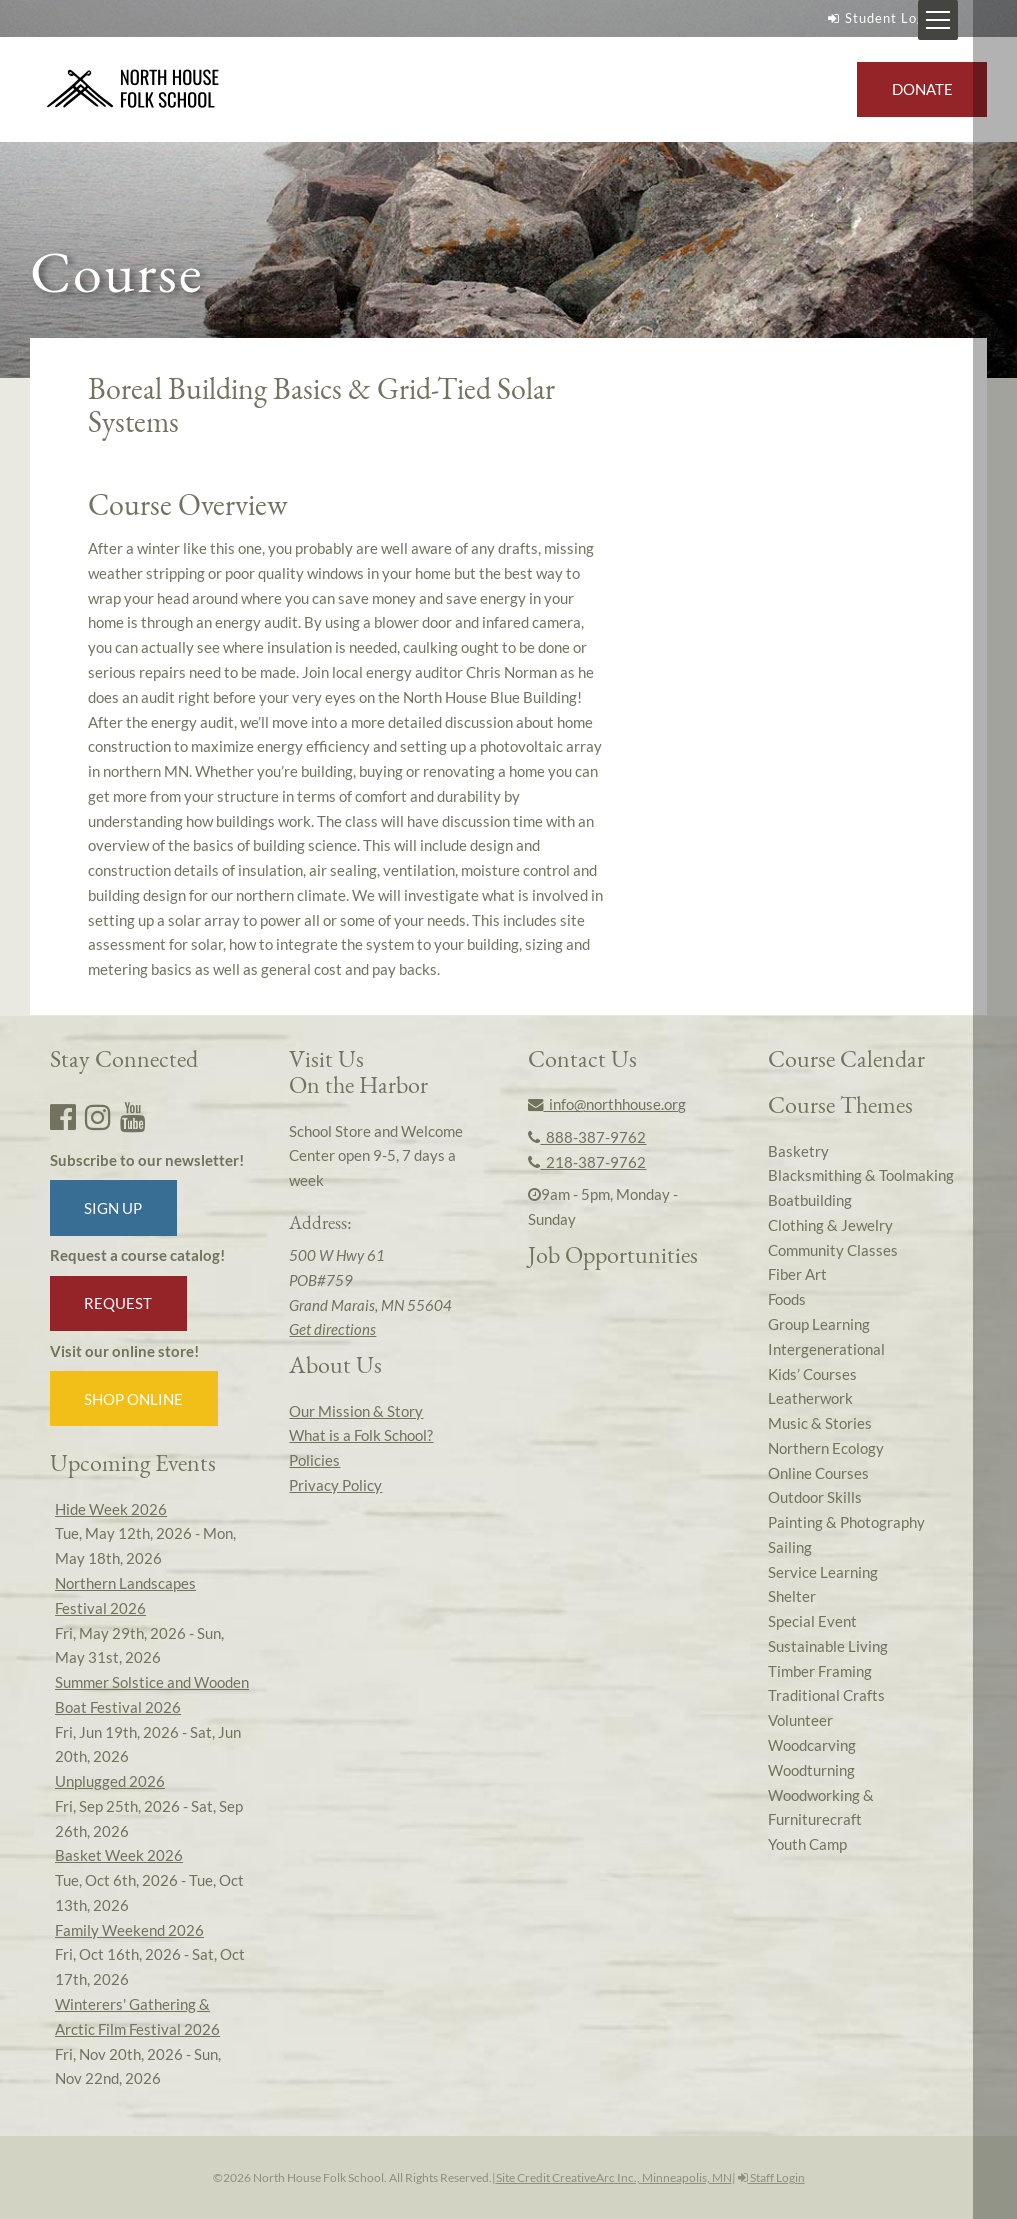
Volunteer (800, 1720)
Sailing (790, 1547)
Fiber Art (797, 1274)
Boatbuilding (810, 1200)
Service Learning (823, 1572)
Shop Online (133, 1399)
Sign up (113, 1208)
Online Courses (818, 1473)
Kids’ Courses (812, 1374)
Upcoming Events (133, 1462)
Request (118, 1303)
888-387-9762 (587, 1137)
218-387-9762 (587, 1162)
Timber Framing (820, 1671)
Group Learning (819, 1324)
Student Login (880, 18)
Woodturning (811, 1770)
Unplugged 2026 (110, 1781)
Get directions (332, 1329)
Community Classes (833, 1250)
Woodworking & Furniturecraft (821, 1807)
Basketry (798, 1151)
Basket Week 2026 (119, 1855)
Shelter (792, 1596)
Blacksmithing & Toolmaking (861, 1175)
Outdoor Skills (815, 1497)
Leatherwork (810, 1398)
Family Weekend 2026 (129, 1930)
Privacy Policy (335, 1485)
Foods (787, 1299)
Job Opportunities (613, 1254)
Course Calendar (846, 1058)
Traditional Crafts (826, 1695)
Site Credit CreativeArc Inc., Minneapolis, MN (614, 2177)
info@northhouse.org (607, 1104)
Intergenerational (826, 1349)
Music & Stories (820, 1423)
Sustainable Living (828, 1646)
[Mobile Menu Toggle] (982, 20)
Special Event (812, 1621)
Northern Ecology (826, 1448)
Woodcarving (812, 1745)
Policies (314, 1460)
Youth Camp (807, 1844)
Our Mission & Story (356, 1411)
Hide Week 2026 (111, 1509)
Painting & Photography (846, 1522)
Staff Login (771, 2177)
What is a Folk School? (361, 1435)
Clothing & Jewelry (830, 1225)
